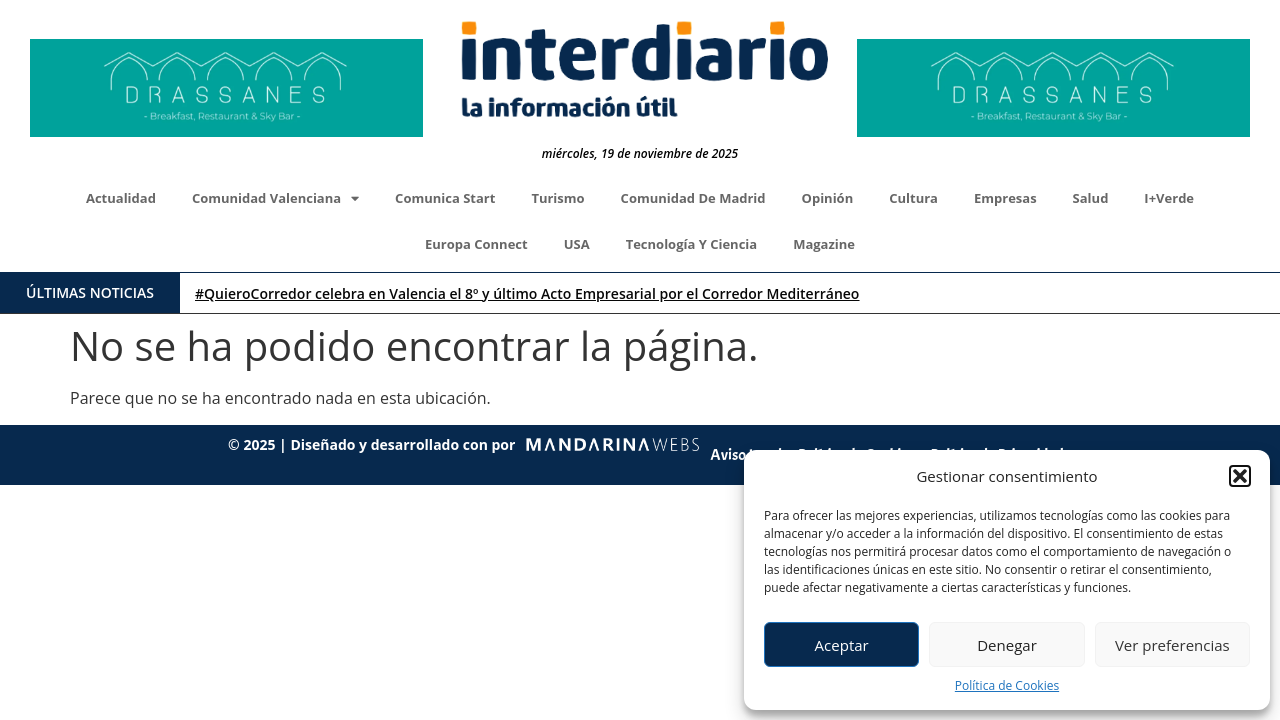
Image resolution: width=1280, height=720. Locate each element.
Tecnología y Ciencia (692, 244)
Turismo (557, 198)
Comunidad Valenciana (275, 198)
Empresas (1005, 198)
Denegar (1007, 645)
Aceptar (842, 645)
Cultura (913, 198)
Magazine (824, 244)
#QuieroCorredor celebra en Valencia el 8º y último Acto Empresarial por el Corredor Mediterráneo (527, 293)
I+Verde (1169, 198)
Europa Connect (476, 244)
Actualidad (121, 198)
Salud (1091, 198)
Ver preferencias (1172, 645)
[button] (1240, 476)
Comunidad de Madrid (693, 198)
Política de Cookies (1007, 685)
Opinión (828, 198)
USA (577, 244)
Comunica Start (445, 198)
